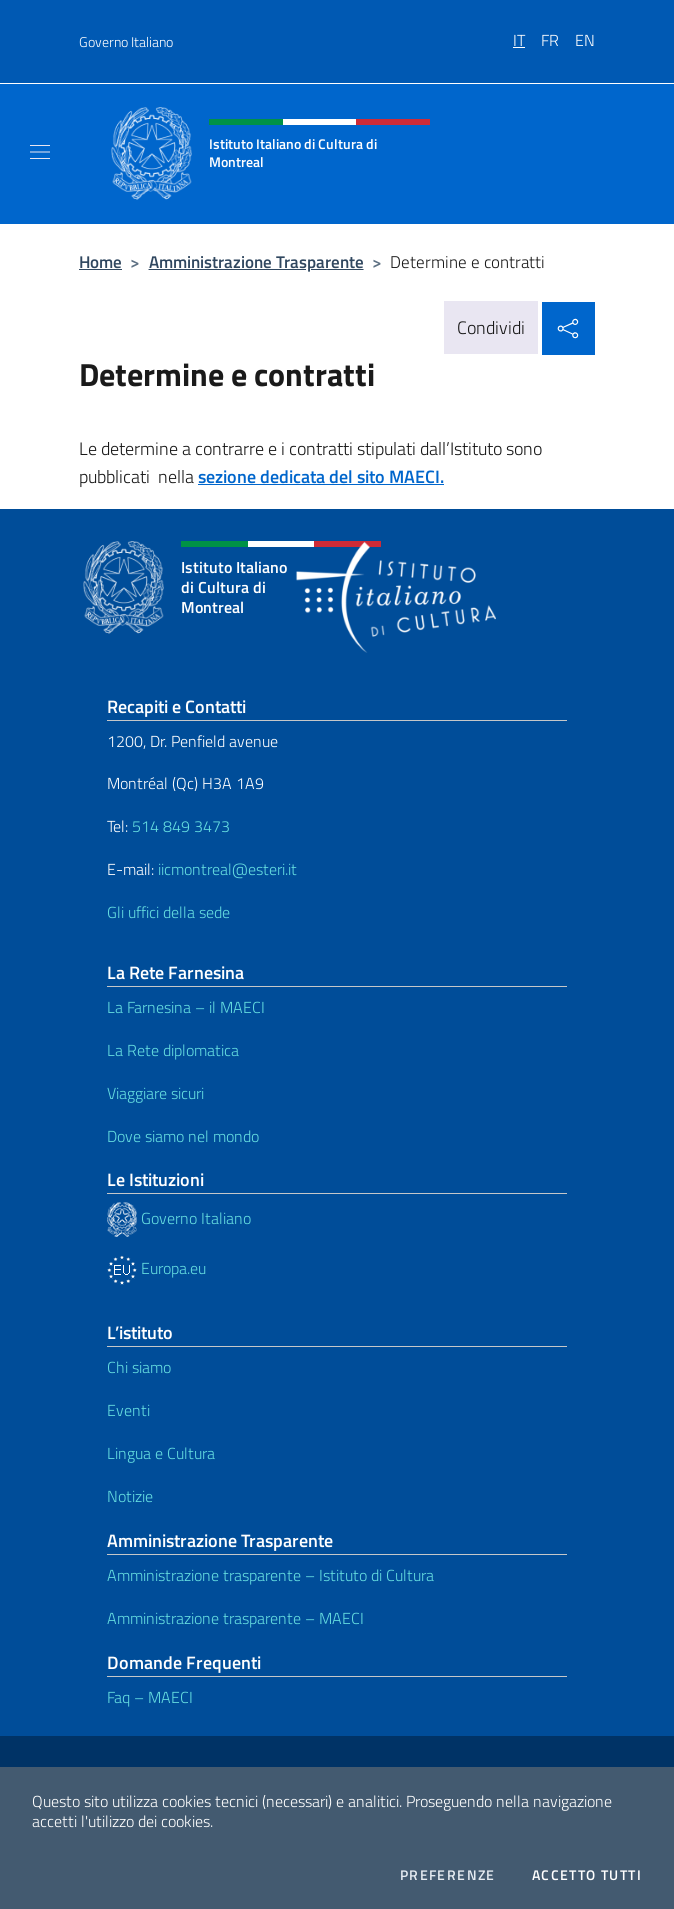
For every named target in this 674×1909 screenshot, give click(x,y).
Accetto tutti (587, 1875)
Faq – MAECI (150, 1697)
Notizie (130, 1496)
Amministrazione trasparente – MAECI (235, 1618)
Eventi (128, 1410)
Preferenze (448, 1875)
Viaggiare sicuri (155, 1093)
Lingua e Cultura (161, 1453)
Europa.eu (156, 1268)
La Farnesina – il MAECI (186, 1007)
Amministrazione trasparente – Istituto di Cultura (270, 1575)
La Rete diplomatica (173, 1050)
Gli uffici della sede (168, 912)
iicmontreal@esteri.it (227, 869)
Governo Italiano (126, 41)
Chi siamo (139, 1367)
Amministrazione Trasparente (256, 261)
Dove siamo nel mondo (183, 1136)
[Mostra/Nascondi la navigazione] (40, 152)
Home (100, 261)
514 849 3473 (181, 826)
